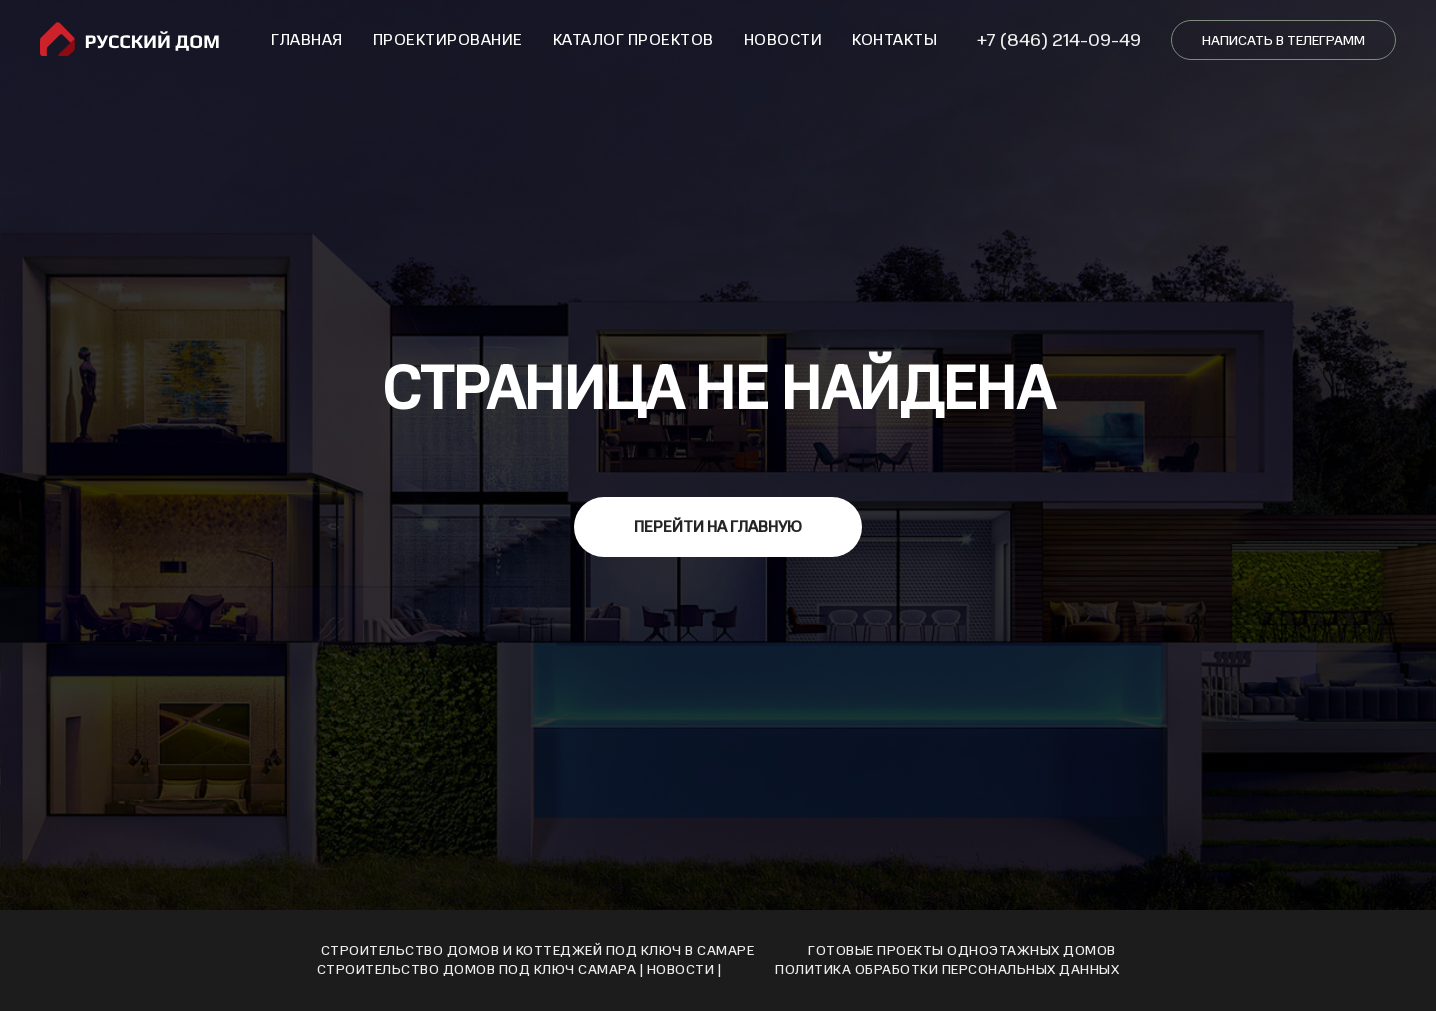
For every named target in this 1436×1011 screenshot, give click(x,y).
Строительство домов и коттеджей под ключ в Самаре (538, 950)
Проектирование (448, 40)
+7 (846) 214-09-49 (1059, 40)
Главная (307, 40)
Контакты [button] (894, 40)
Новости (783, 40)
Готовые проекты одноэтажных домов (962, 950)
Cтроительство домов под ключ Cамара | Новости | (519, 969)
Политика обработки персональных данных (947, 969)
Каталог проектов (633, 40)
